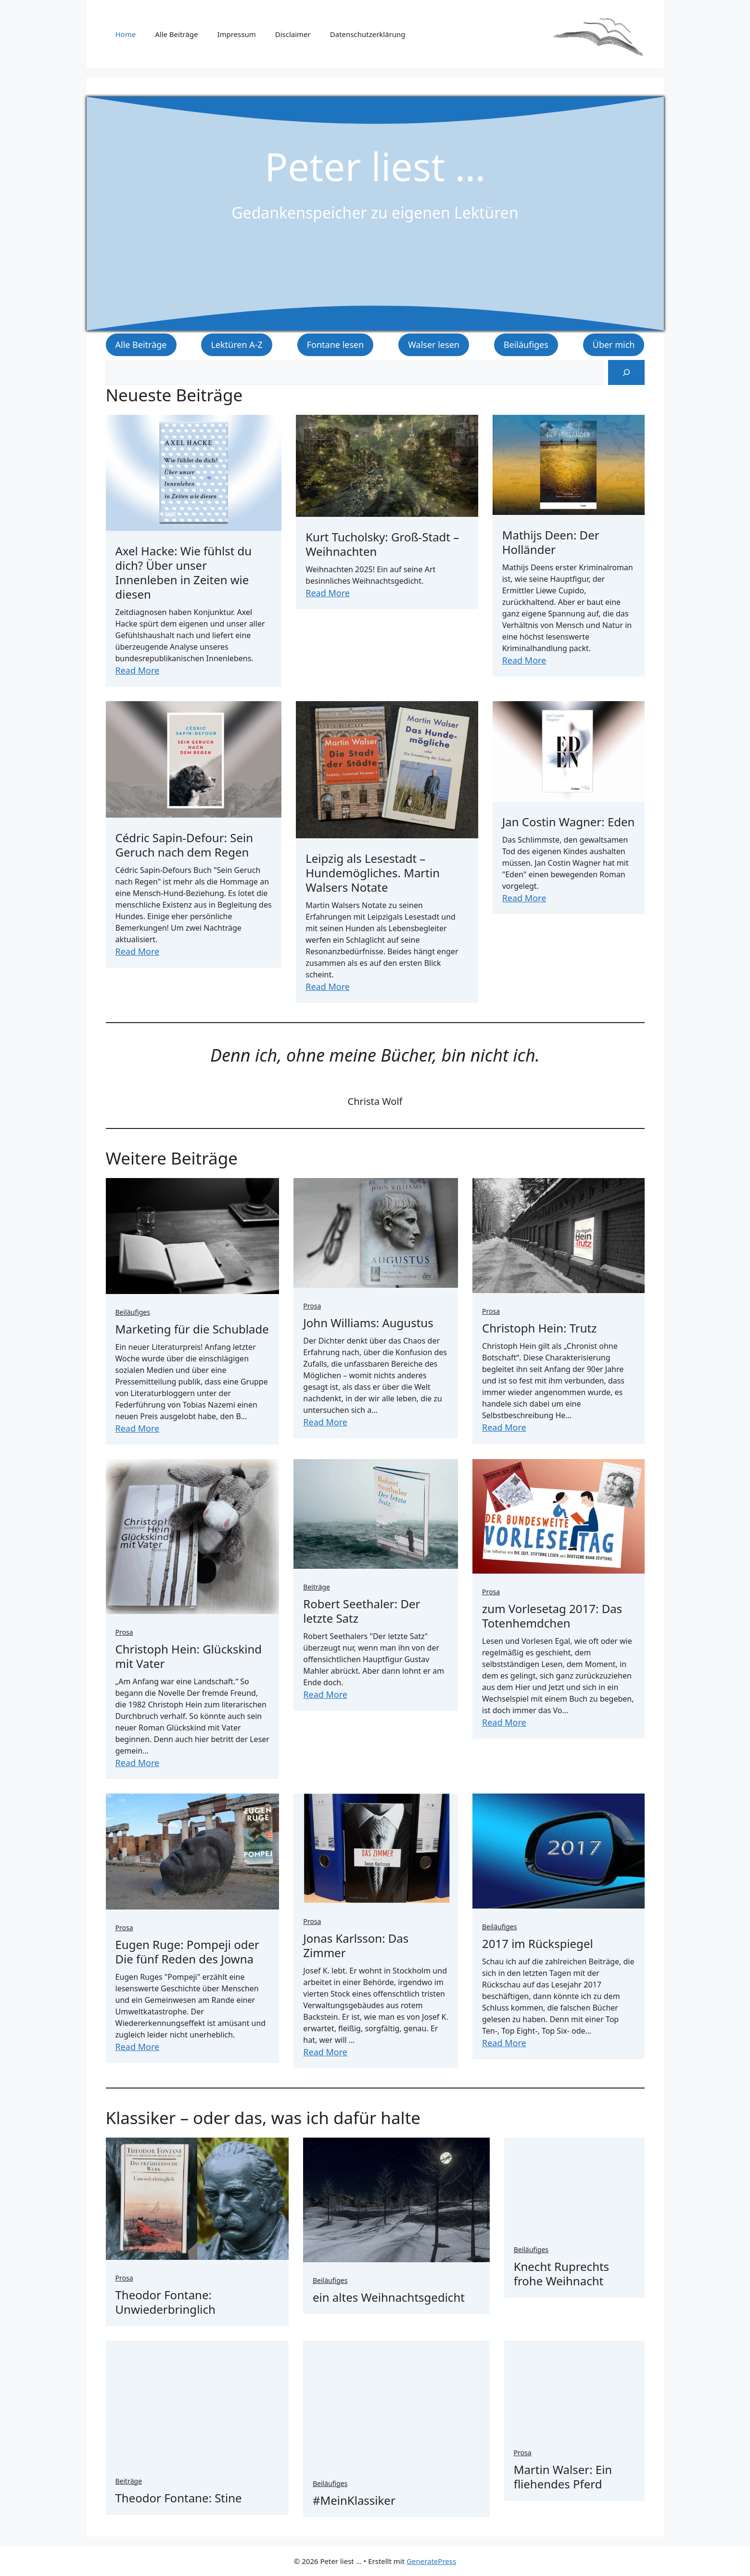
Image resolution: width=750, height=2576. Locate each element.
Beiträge (316, 1586)
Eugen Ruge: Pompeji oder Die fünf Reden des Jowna (187, 1951)
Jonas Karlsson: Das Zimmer (355, 1945)
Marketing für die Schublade (192, 1329)
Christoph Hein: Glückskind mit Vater (188, 1656)
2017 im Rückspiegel (537, 1943)
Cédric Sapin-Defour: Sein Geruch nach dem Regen (184, 845)
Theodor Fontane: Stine (178, 2498)
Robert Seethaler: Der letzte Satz (361, 1611)
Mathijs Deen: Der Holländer (550, 542)
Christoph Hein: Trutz (539, 1328)
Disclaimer (293, 34)
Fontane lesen (335, 344)
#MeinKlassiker (354, 2500)
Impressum (236, 34)
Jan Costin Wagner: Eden (568, 822)
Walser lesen (433, 344)
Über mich (614, 344)
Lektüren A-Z (236, 344)
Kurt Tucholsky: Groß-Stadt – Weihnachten (382, 544)
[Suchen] (626, 372)
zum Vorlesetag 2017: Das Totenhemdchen (552, 1616)
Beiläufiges (526, 344)
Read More (137, 670)
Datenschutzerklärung (368, 34)
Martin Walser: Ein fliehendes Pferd (563, 2476)
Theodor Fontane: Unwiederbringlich (165, 2302)
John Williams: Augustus (368, 1323)
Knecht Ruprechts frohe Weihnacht (561, 2273)
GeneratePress (431, 2561)
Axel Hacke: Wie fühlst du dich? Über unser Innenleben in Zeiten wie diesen (183, 572)
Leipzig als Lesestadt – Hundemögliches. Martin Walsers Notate (372, 872)
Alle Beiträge (176, 34)
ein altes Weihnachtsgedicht (389, 2297)
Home (125, 34)
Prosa (312, 1305)
